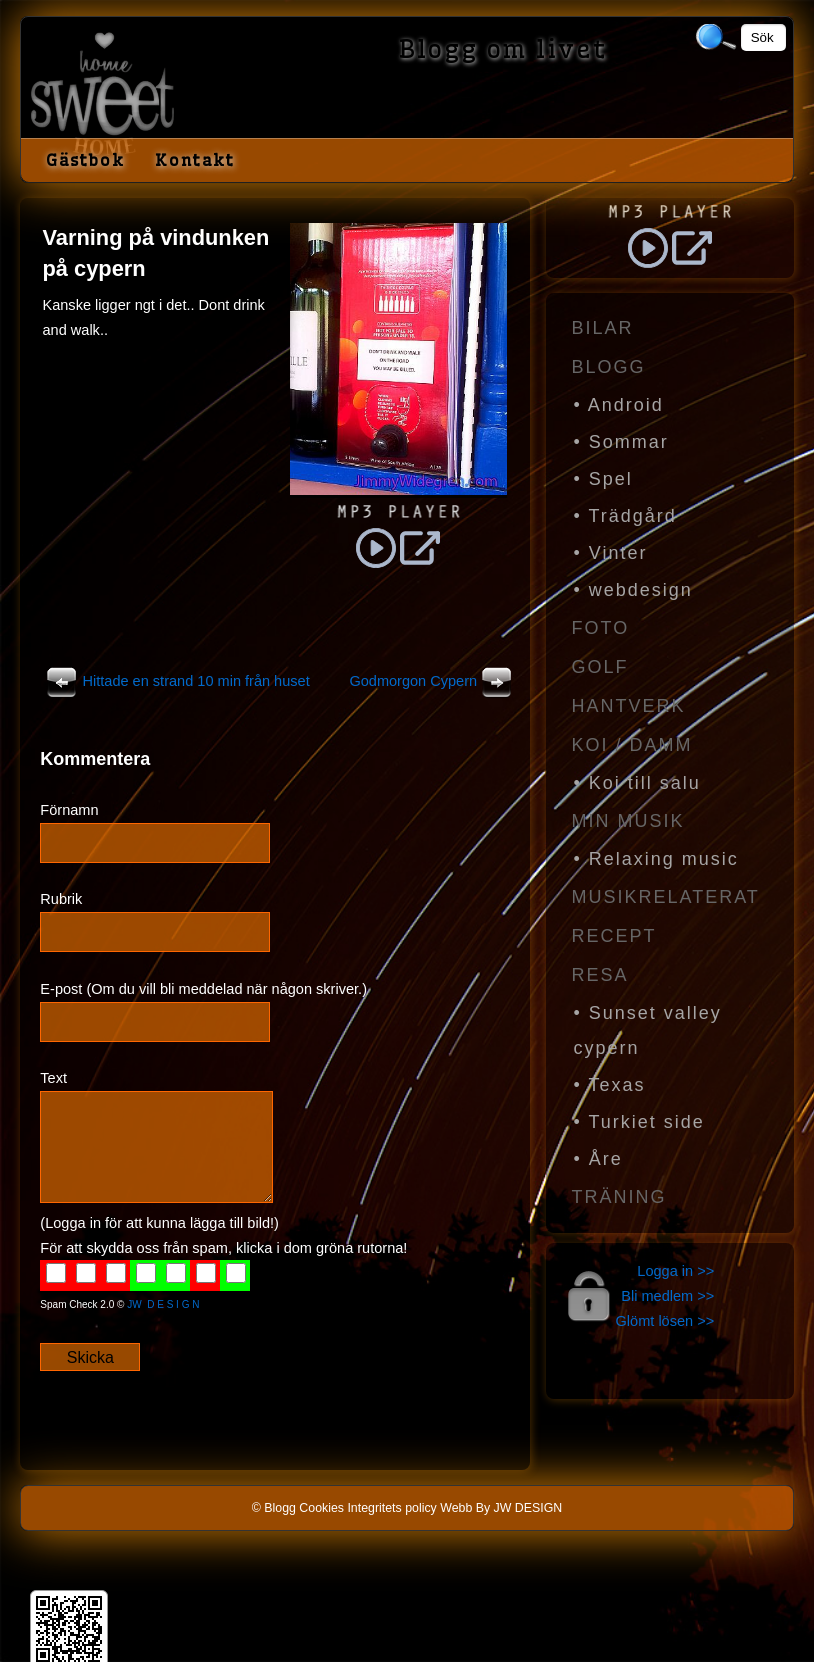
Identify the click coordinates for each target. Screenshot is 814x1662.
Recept (614, 936)
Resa (600, 975)
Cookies (321, 1508)
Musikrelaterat (666, 897)
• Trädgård (625, 516)
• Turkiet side (639, 1122)
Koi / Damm (632, 745)
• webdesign (633, 590)
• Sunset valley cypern (648, 1030)
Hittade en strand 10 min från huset (175, 681)
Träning (619, 1197)
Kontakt (195, 160)
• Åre (598, 1159)
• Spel (603, 479)
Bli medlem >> (667, 1296)
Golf (600, 667)
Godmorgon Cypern (433, 681)
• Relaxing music (656, 859)
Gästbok (85, 160)
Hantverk (629, 706)
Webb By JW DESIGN (501, 1508)
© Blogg (274, 1508)
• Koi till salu (637, 783)
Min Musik (628, 821)
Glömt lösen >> (665, 1321)
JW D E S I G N (163, 1304)
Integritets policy (391, 1508)
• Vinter (611, 553)
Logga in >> (675, 1271)
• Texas (610, 1085)
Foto (601, 628)
